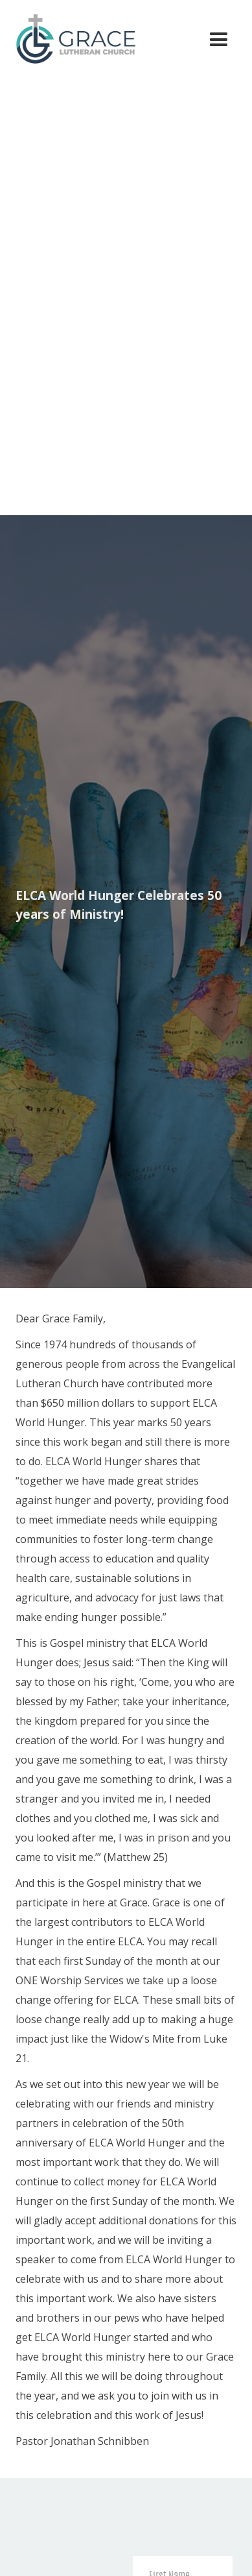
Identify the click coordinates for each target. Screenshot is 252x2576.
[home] (70, 37)
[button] (218, 39)
